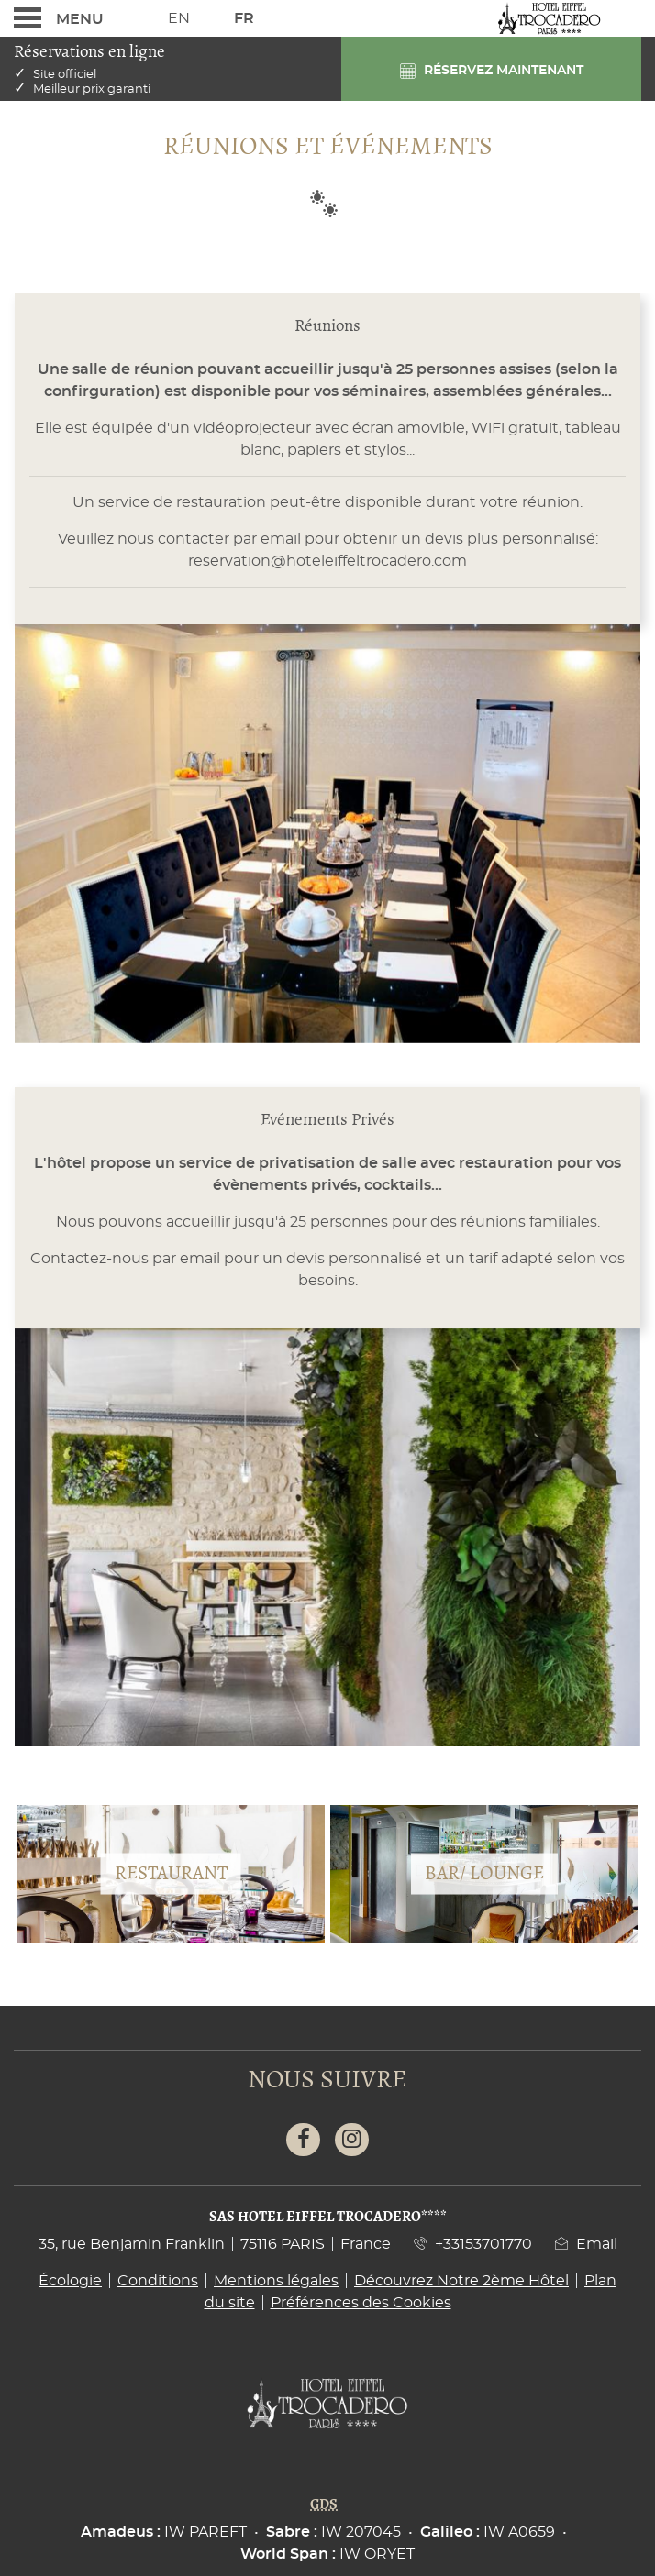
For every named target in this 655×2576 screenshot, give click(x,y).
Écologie (70, 2280)
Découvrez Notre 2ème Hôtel (461, 2280)
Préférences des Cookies (361, 2302)
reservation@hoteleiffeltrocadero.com (327, 561)
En (179, 18)
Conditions (157, 2280)
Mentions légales (276, 2280)
